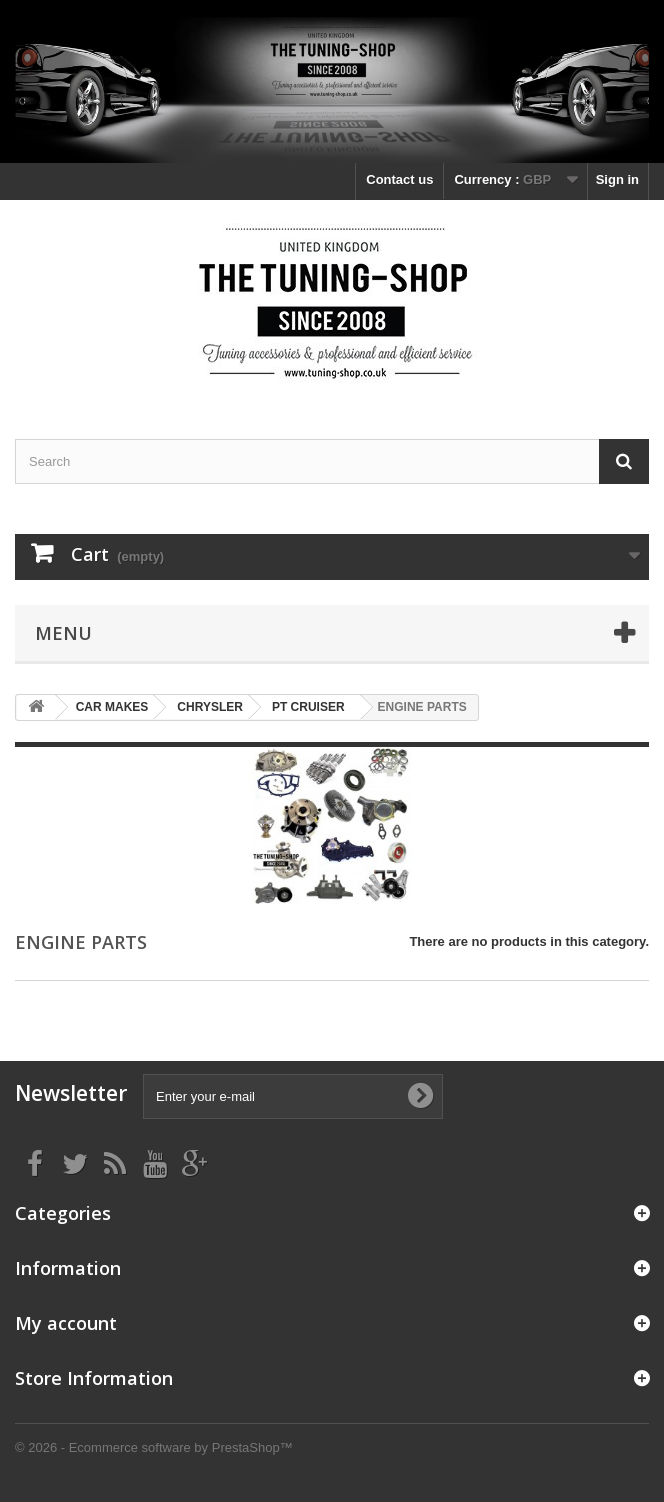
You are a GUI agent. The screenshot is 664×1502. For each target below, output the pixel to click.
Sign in (617, 179)
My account (66, 1323)
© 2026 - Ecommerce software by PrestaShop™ (154, 1447)
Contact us (399, 179)
